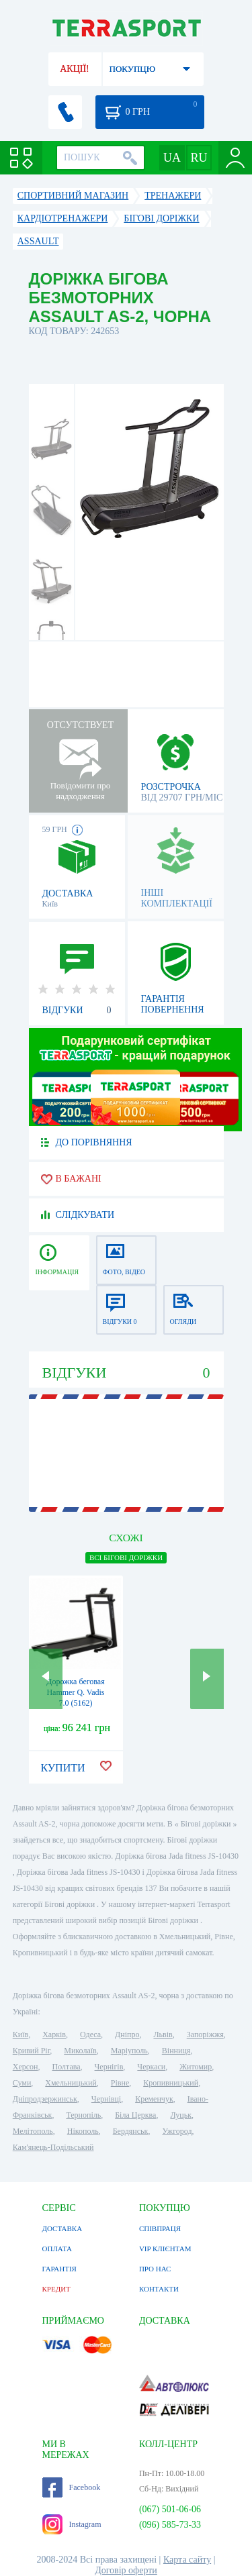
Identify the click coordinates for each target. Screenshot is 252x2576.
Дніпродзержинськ (45, 2099)
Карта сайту (187, 2560)
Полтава (66, 2066)
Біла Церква (135, 2115)
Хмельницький (70, 2083)
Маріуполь (129, 2050)
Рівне (120, 2083)
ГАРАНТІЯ (59, 2269)
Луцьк (181, 2115)
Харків (54, 2034)
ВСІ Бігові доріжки (126, 1557)
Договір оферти (126, 2570)
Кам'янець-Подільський (53, 2147)
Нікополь (83, 2131)
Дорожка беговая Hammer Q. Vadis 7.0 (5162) (75, 1692)
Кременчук (154, 2099)
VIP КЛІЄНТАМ (165, 2249)
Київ (20, 2034)
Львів (162, 2034)
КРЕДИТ (56, 2289)
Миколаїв (80, 2050)
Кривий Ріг (31, 2050)
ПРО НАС (155, 2269)
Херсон (25, 2066)
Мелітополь (33, 2131)
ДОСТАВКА (62, 2228)
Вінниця (176, 2050)
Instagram (71, 2524)
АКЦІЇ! (74, 69)
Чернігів (109, 2066)
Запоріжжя (205, 2034)
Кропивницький (170, 2083)
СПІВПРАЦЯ (160, 2228)
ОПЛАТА (57, 2249)
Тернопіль (83, 2115)
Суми (22, 2083)
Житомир (195, 2066)
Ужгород (177, 2131)
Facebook (71, 2487)
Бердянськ (131, 2131)
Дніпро (127, 2034)
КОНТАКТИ (159, 2289)
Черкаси (151, 2066)
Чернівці (106, 2099)
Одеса (90, 2034)
